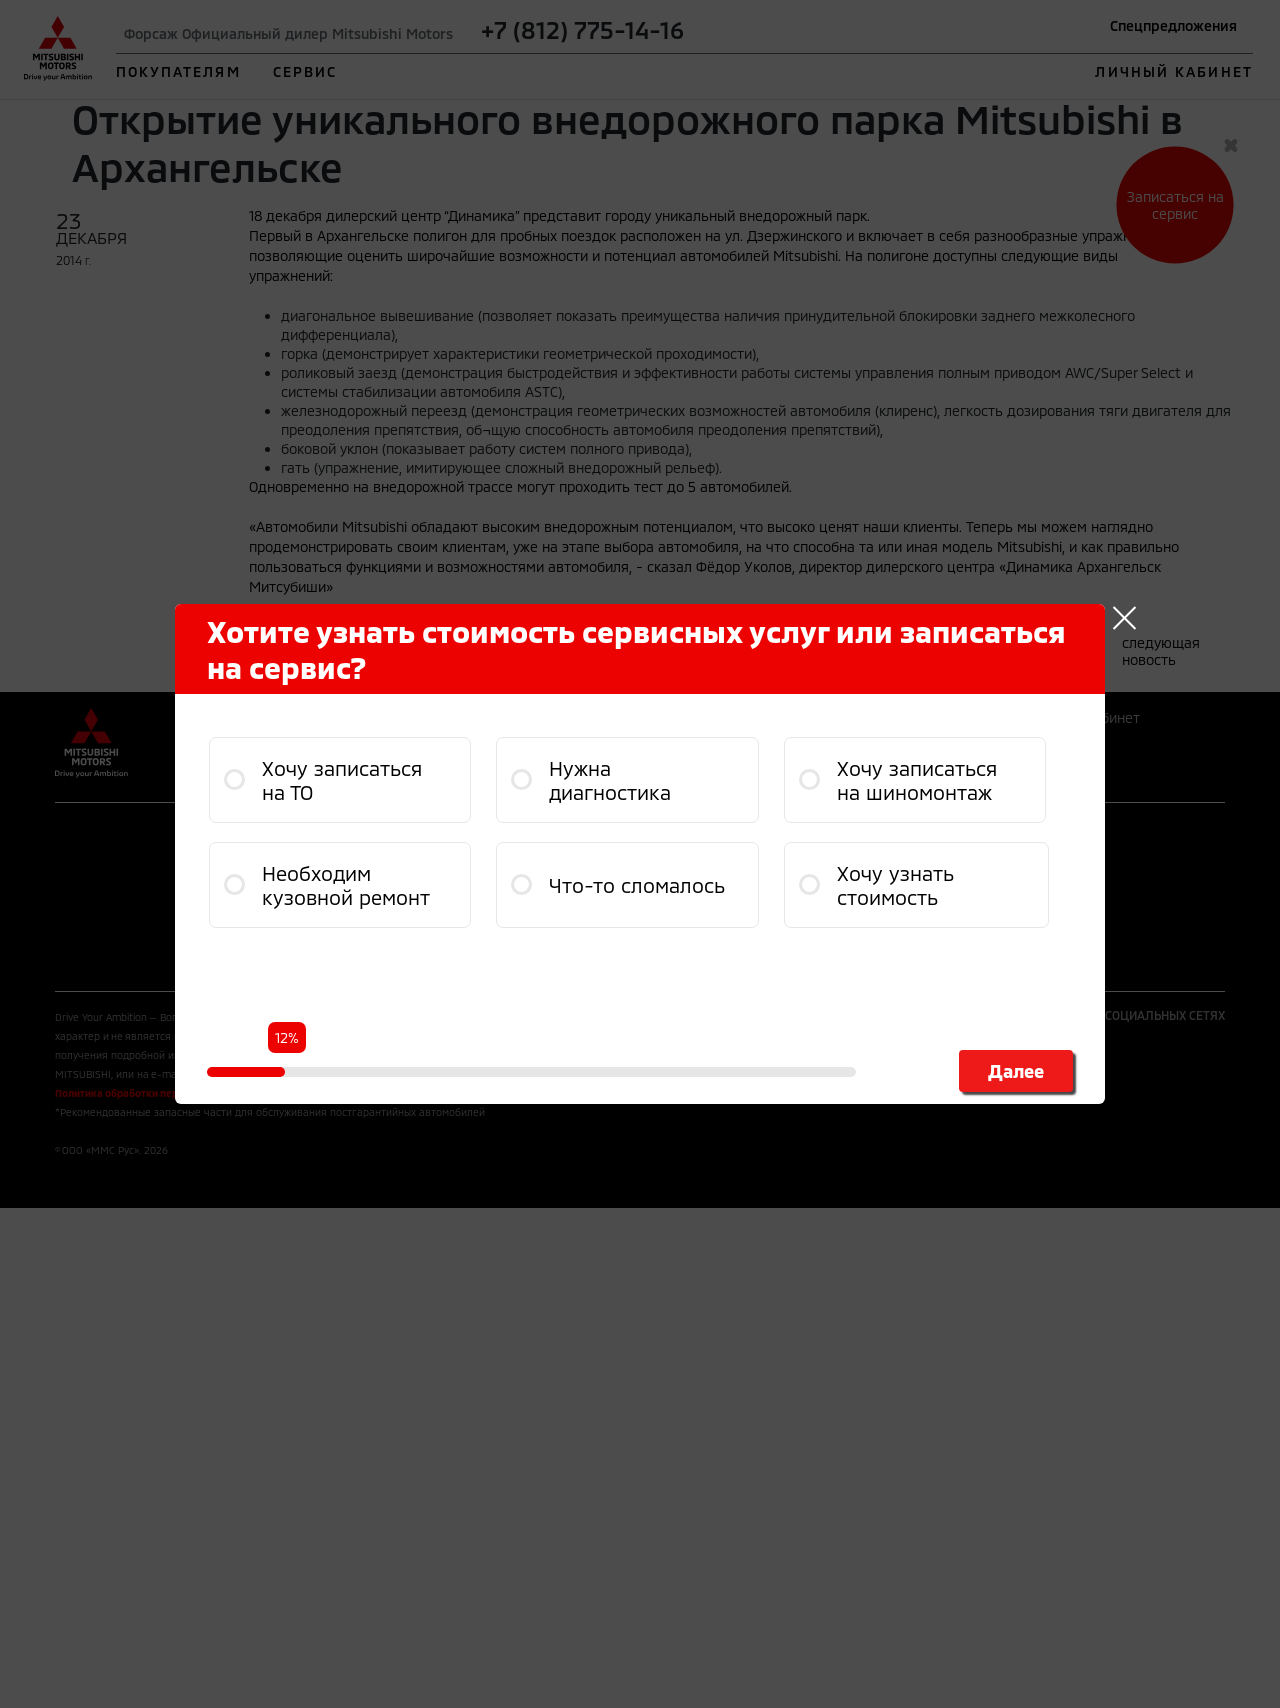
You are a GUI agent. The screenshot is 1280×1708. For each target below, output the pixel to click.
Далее (1016, 1071)
